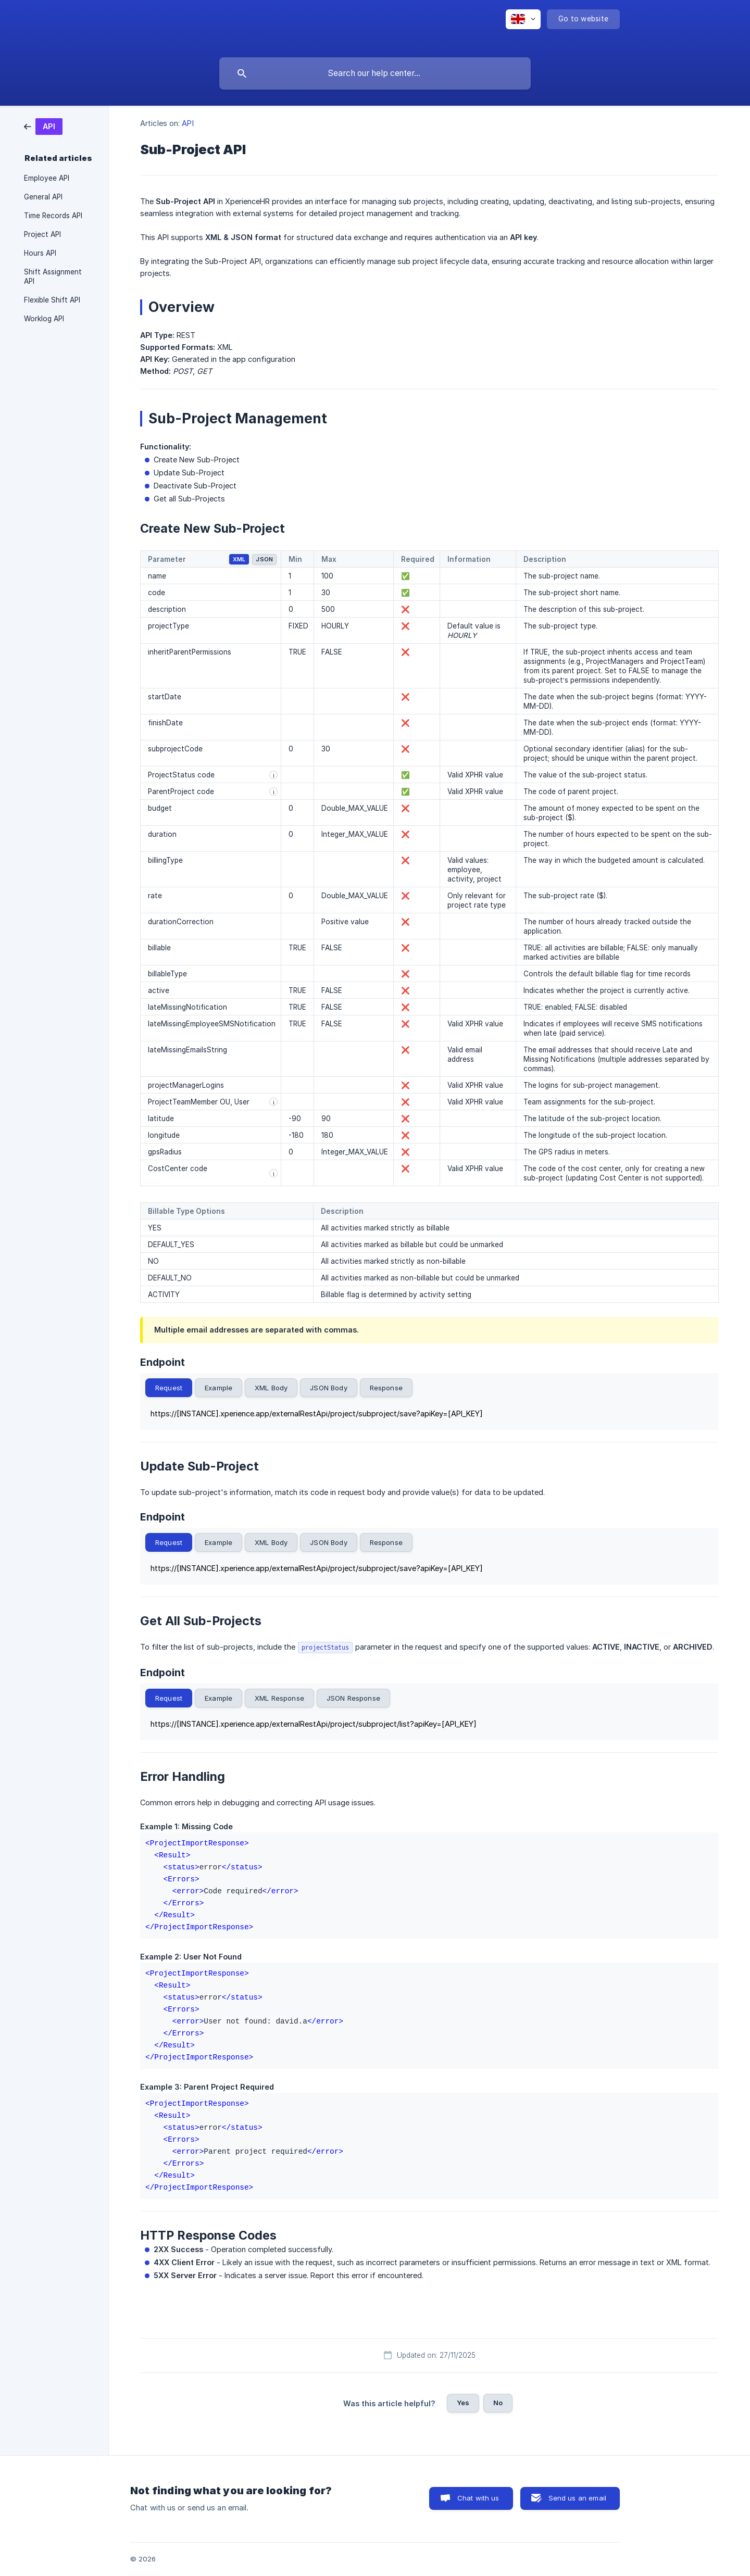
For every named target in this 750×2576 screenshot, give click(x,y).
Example (218, 1388)
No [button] (498, 2402)
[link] (43, 126)
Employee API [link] (46, 178)
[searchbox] (375, 73)
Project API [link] (42, 234)
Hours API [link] (40, 253)
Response (386, 1388)
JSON (264, 559)
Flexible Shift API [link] (52, 300)
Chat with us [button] (478, 2498)
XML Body (271, 1388)
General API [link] (43, 197)
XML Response (279, 1698)
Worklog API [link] (44, 319)
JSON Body (328, 1388)
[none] (523, 19)
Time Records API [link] (53, 215)
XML (239, 559)
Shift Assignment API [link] (53, 276)
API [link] (187, 123)
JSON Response (353, 1698)
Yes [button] (463, 2402)
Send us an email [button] (577, 2498)
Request (168, 1388)
